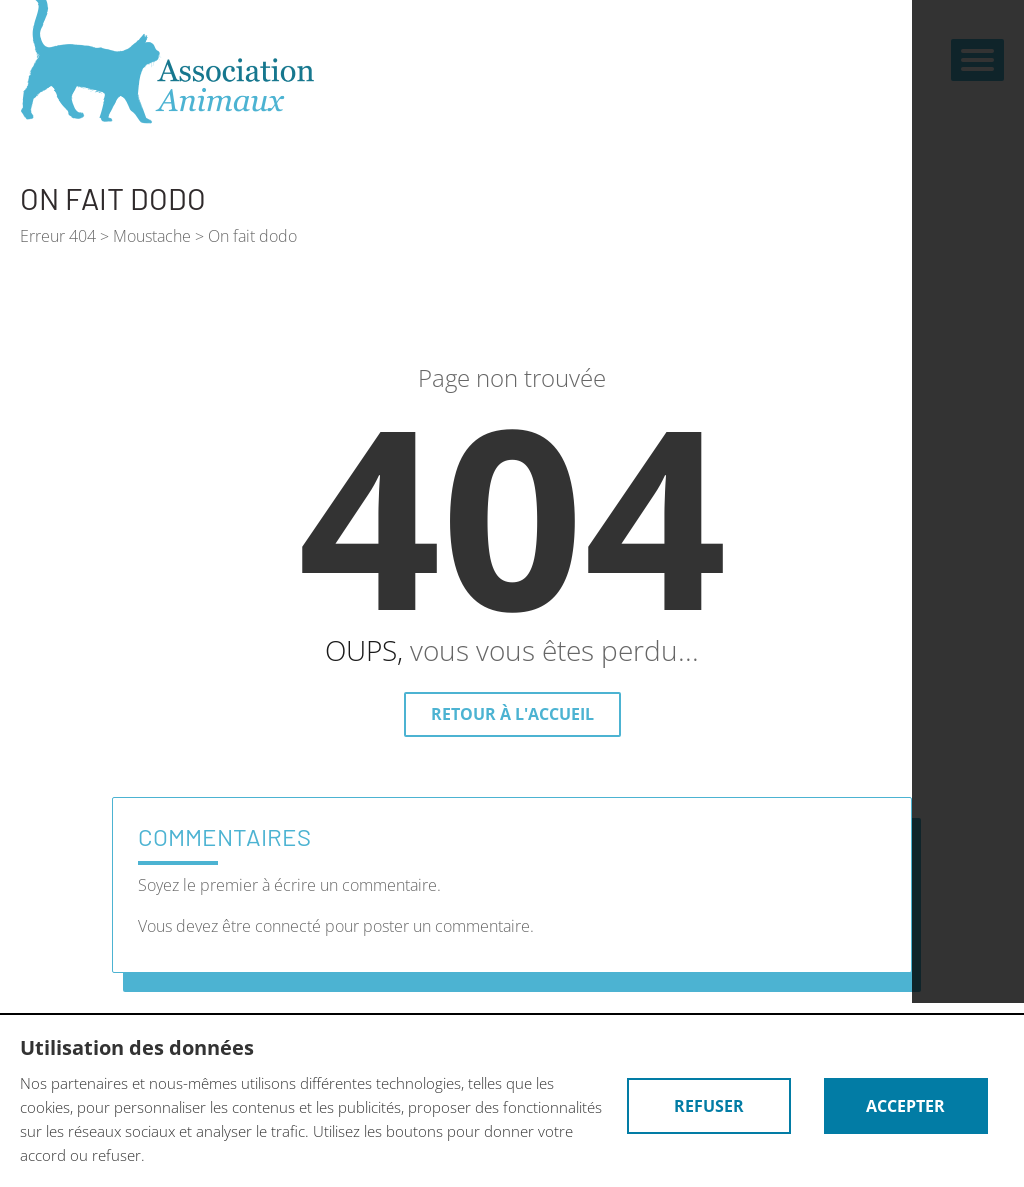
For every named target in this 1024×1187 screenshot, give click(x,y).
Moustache (152, 236)
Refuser (709, 1106)
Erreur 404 (58, 236)
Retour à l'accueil (512, 714)
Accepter (905, 1106)
